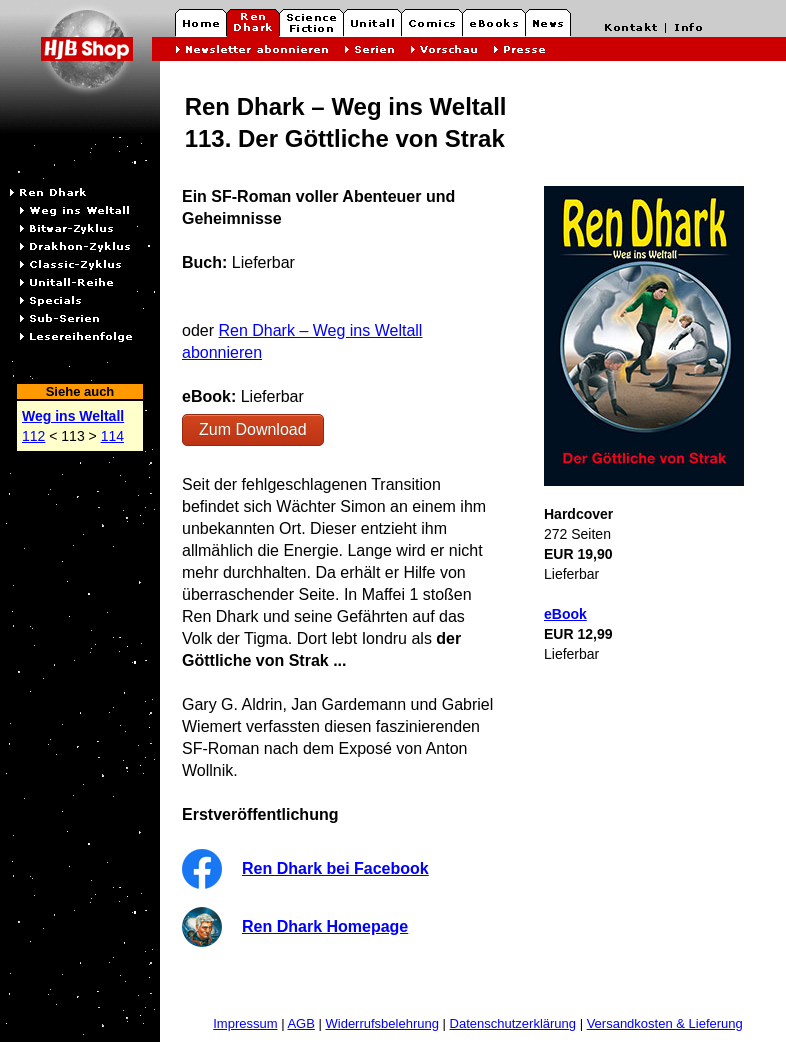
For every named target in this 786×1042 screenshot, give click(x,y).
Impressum (245, 1023)
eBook (565, 614)
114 (112, 436)
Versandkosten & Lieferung (665, 1023)
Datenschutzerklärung (513, 1023)
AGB (300, 1023)
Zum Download (253, 429)
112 (33, 436)
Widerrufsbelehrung (382, 1023)
